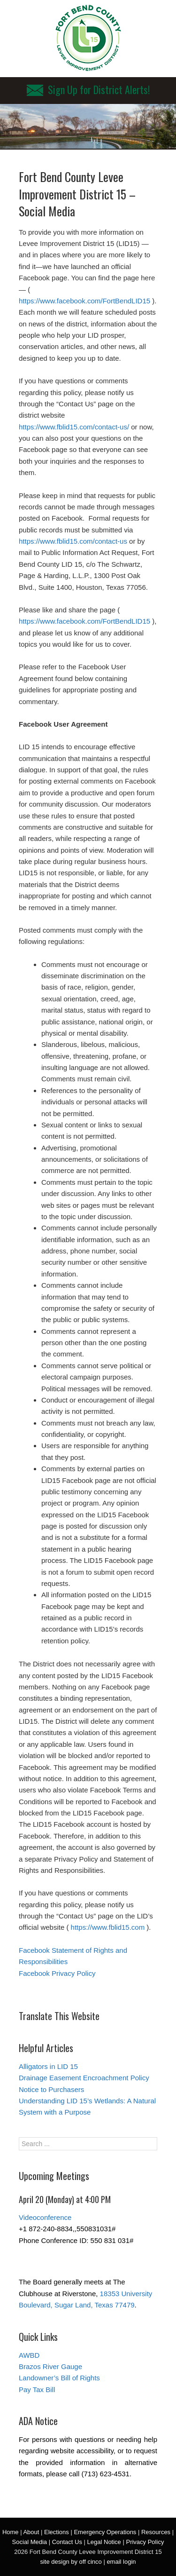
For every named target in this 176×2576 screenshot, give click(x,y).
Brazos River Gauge (50, 2366)
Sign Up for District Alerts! (88, 89)
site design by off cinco (70, 2561)
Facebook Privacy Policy (57, 1973)
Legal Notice (104, 2541)
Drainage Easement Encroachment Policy (84, 2078)
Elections (56, 2532)
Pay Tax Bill (37, 2390)
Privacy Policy (145, 2541)
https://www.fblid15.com (108, 1927)
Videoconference (45, 2217)
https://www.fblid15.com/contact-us (73, 541)
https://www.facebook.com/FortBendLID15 (84, 301)
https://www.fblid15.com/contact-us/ (74, 427)
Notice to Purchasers (51, 2089)
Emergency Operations (105, 2532)
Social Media (29, 2541)
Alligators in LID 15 (48, 2066)
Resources (155, 2532)
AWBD (29, 2355)
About (31, 2532)
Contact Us (67, 2541)
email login (121, 2561)
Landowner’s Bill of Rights (59, 2378)
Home (10, 2532)
